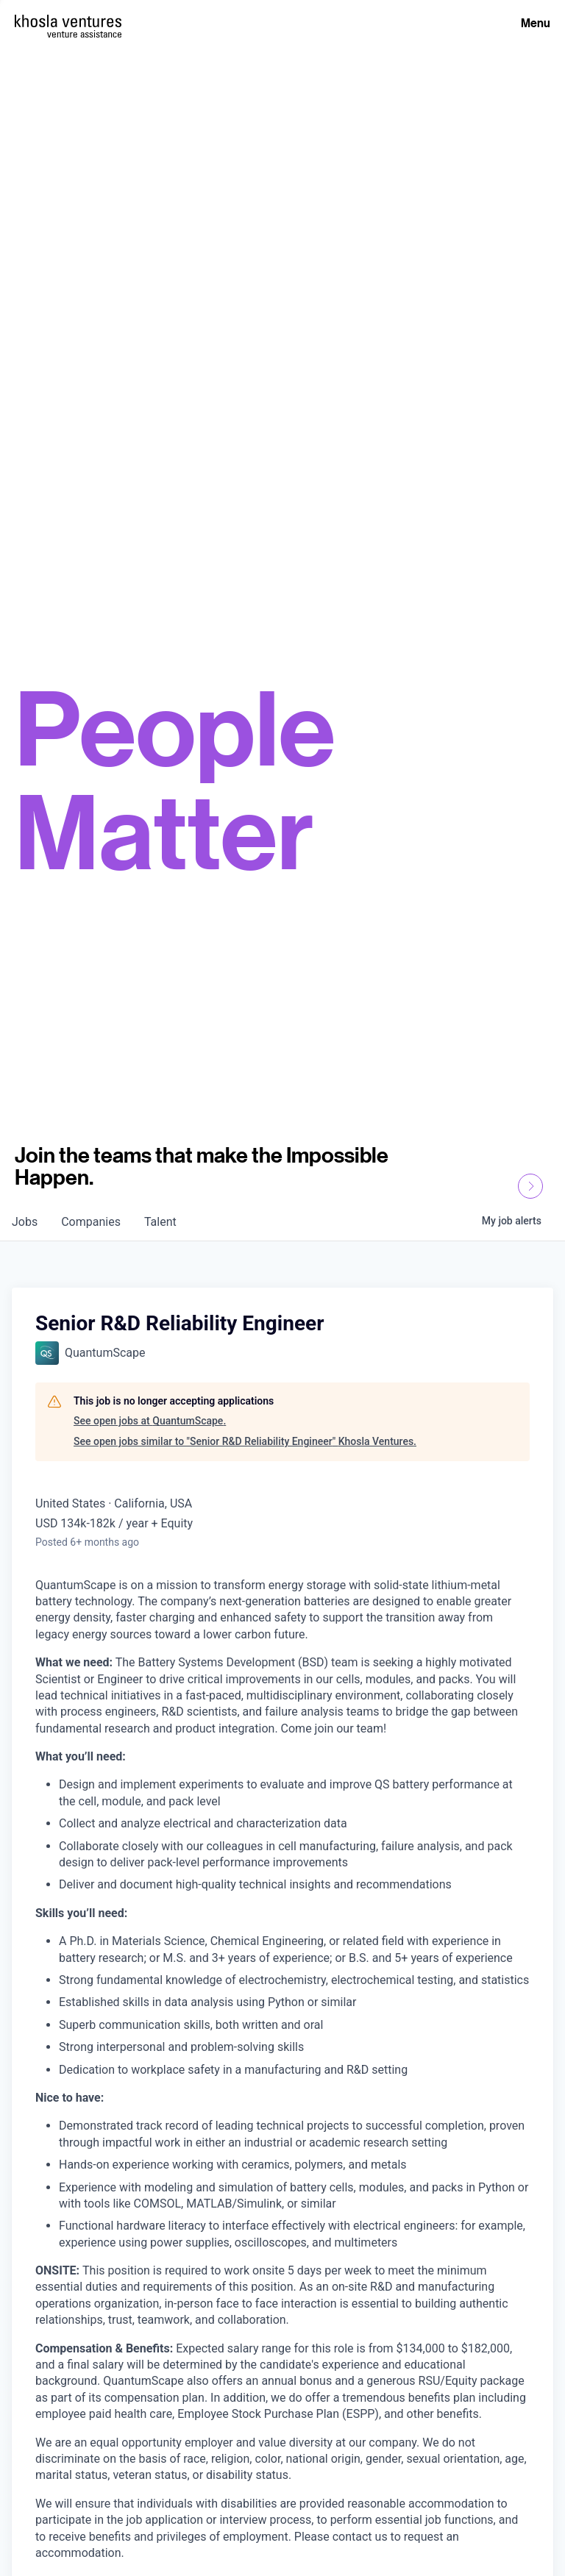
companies (91, 1222)
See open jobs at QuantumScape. (150, 1421)
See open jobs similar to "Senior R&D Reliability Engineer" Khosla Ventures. (245, 1441)
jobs (25, 1222)
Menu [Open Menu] (535, 23)
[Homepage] (68, 21)
